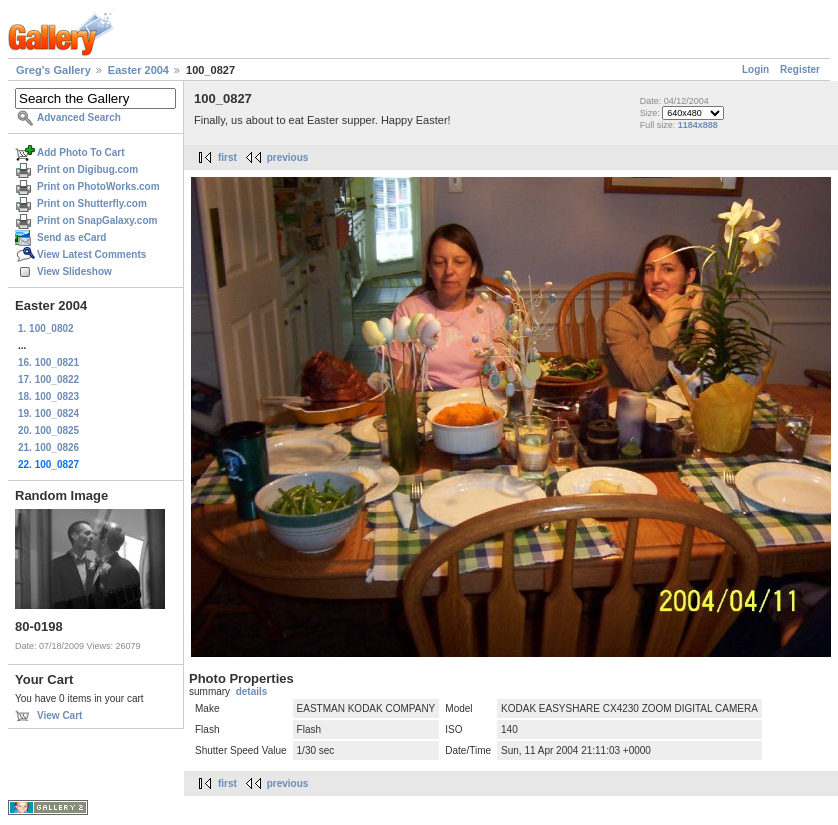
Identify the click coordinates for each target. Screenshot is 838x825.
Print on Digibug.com (87, 169)
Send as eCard (71, 237)
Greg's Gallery (53, 70)
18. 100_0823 (48, 396)
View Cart (59, 715)
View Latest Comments (91, 254)
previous (288, 157)
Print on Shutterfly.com (92, 203)
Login (755, 69)
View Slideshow (74, 271)
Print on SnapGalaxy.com (97, 220)
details (252, 691)
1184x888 (698, 125)
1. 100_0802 (46, 328)
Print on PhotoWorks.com (98, 186)
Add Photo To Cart (81, 152)
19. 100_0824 (48, 413)
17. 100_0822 (48, 379)
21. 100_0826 (48, 447)
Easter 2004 (138, 70)
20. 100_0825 (48, 430)
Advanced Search (79, 117)
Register (800, 69)
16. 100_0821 (48, 362)
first (227, 157)
